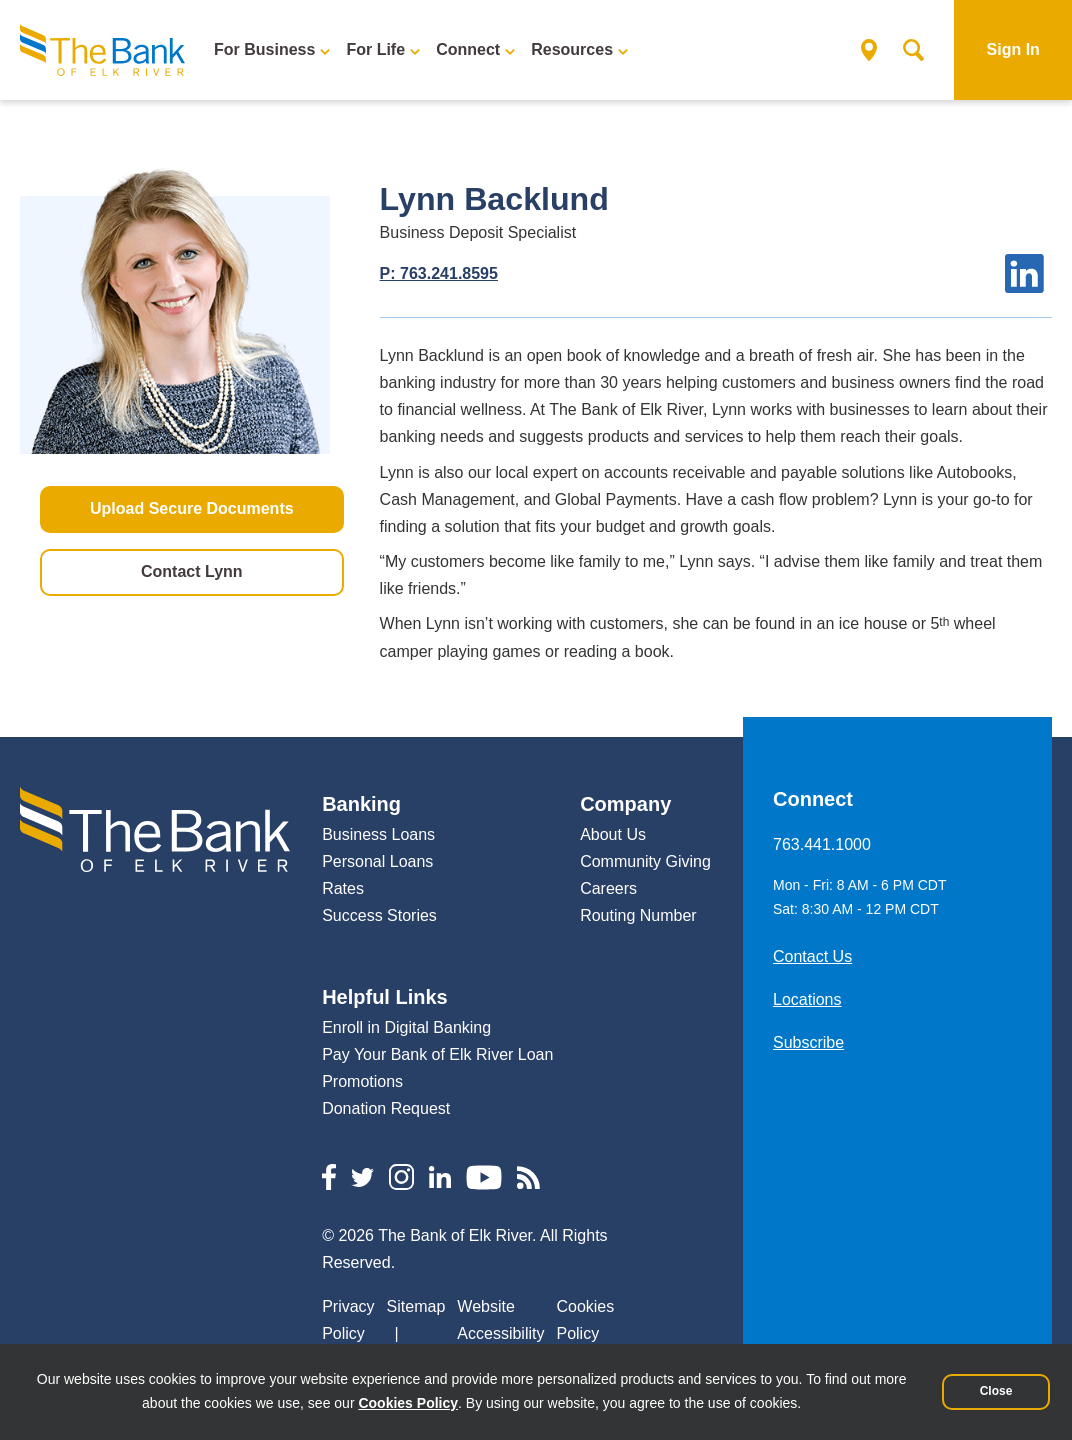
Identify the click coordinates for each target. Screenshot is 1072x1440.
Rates (343, 888)
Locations (807, 999)
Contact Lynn (192, 570)
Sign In (1013, 49)
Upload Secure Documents (192, 507)
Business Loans (378, 834)
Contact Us (812, 956)
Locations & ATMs (863, 50)
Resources (572, 49)
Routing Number (638, 915)
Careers (608, 888)
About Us (613, 834)
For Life (375, 49)
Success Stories (379, 915)
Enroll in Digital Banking (406, 1027)
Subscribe (808, 1042)
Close (996, 1391)
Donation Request (386, 1108)
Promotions (362, 1081)
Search (907, 50)
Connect (468, 49)
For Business (264, 49)
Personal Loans (377, 861)
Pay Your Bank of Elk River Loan (437, 1054)
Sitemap (416, 1306)
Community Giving (645, 861)
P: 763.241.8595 (439, 273)
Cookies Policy (408, 1403)
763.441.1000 (822, 844)
